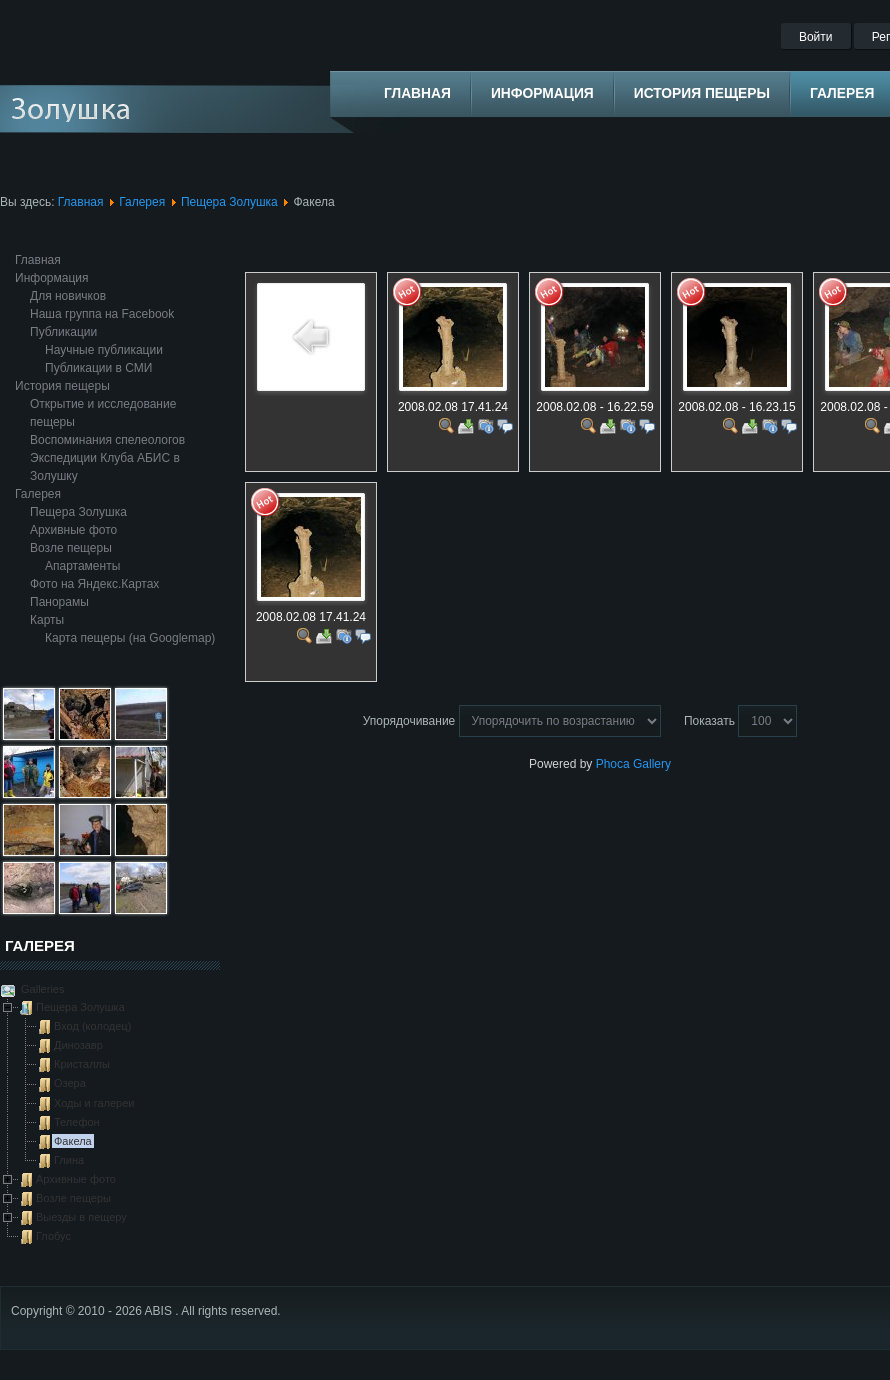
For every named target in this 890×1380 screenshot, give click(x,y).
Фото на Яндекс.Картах (94, 584)
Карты (47, 620)
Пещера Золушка (229, 202)
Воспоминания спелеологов (107, 440)
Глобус (53, 1236)
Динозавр (78, 1045)
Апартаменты (82, 566)
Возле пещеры (71, 548)
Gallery (652, 764)
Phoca (613, 764)
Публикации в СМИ (98, 368)
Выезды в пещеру (81, 1217)
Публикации (63, 332)
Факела (73, 1141)
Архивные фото (73, 530)
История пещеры (62, 386)
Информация (51, 278)
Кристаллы (82, 1064)
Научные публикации (104, 350)
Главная (81, 202)
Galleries (41, 989)
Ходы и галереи (94, 1103)
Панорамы (59, 602)
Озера (70, 1083)
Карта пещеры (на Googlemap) (130, 638)
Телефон (77, 1122)
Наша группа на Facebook (102, 314)
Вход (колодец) (92, 1026)
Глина (69, 1160)
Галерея (142, 202)
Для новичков (68, 296)
